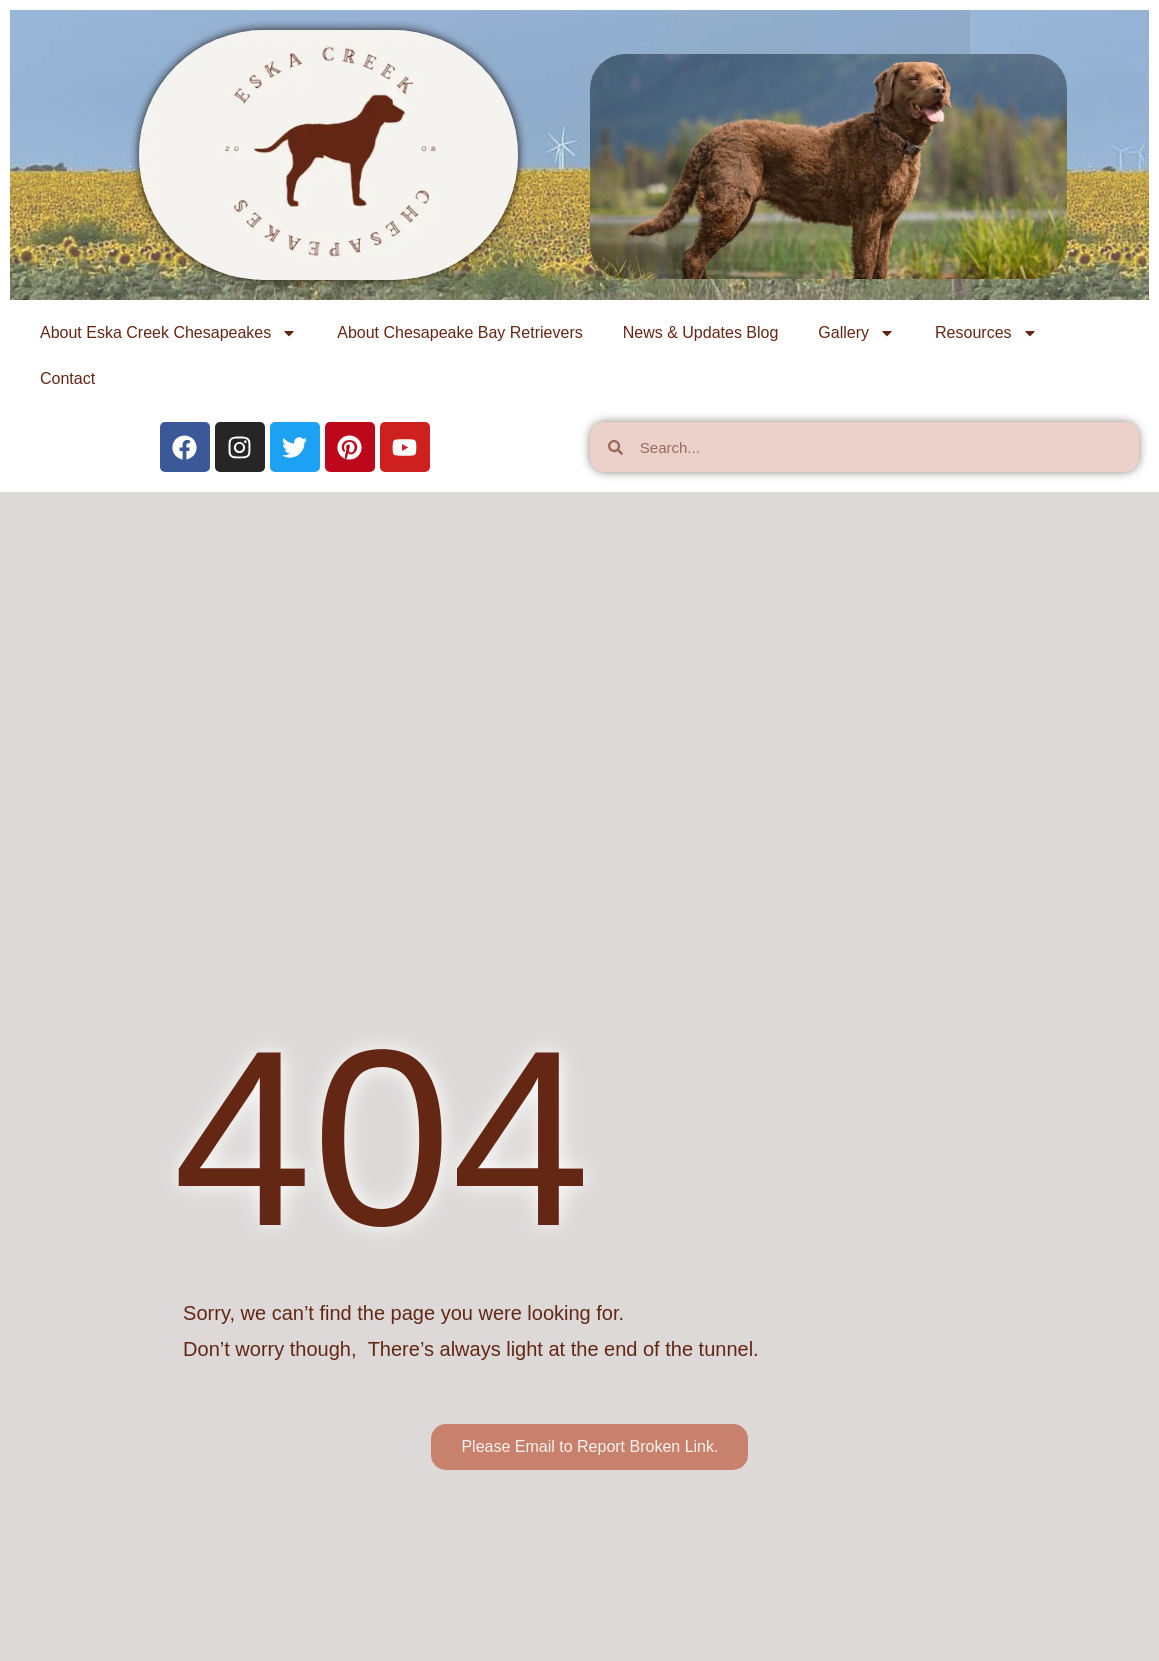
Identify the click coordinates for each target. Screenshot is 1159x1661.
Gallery (856, 333)
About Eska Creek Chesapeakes (168, 333)
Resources (986, 333)
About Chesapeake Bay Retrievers (459, 332)
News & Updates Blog (701, 332)
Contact (67, 378)
